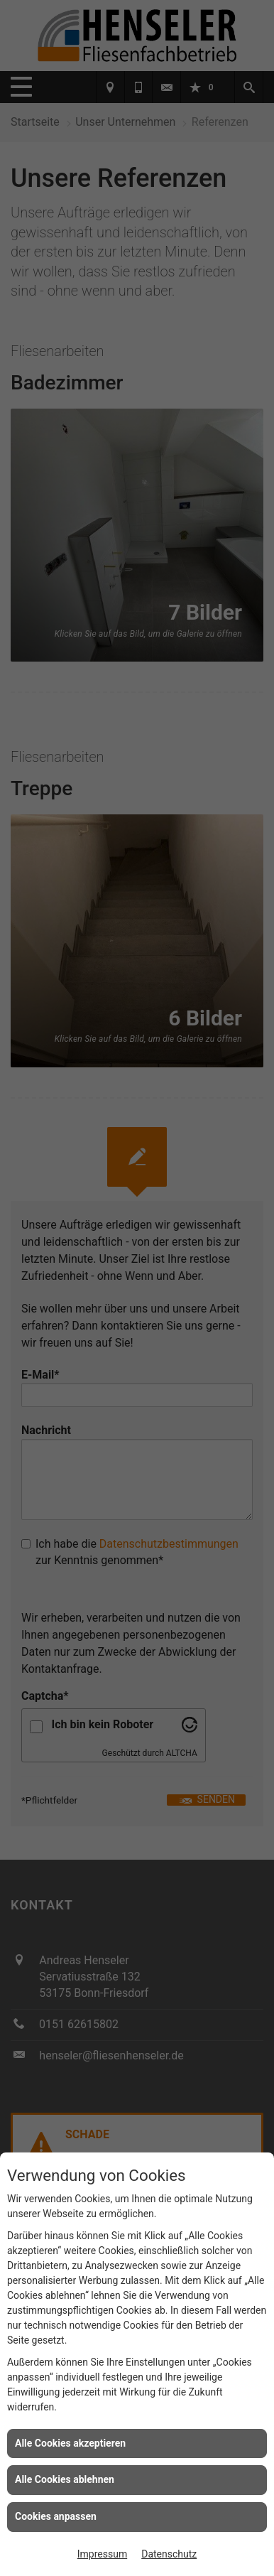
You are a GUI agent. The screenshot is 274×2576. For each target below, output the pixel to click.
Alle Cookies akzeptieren (70, 2443)
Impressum (102, 2554)
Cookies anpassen (56, 2516)
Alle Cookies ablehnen (64, 2479)
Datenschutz (169, 2554)
